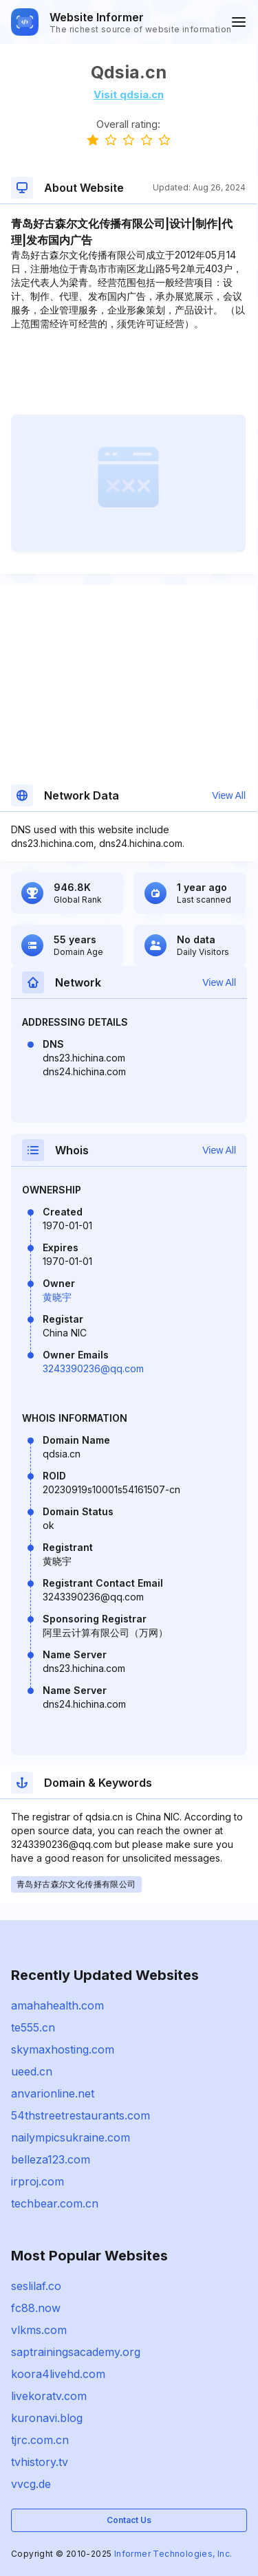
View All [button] (229, 795)
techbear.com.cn (54, 2203)
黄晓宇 (57, 1297)
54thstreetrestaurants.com (80, 2115)
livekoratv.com (49, 2396)
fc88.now (36, 2308)
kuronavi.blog (47, 2418)
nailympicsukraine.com (70, 2137)
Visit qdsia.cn (129, 94)
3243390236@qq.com (93, 1368)
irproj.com (37, 2181)
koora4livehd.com (58, 2374)
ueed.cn (31, 2071)
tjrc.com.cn (40, 2440)
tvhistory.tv (39, 2462)
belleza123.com (50, 2159)
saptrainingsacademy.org (75, 2352)
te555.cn (33, 2027)
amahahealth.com (57, 2005)
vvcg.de (31, 2484)
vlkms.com (39, 2330)
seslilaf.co (36, 2286)
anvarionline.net (52, 2093)
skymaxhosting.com (62, 2049)
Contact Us (129, 2520)
